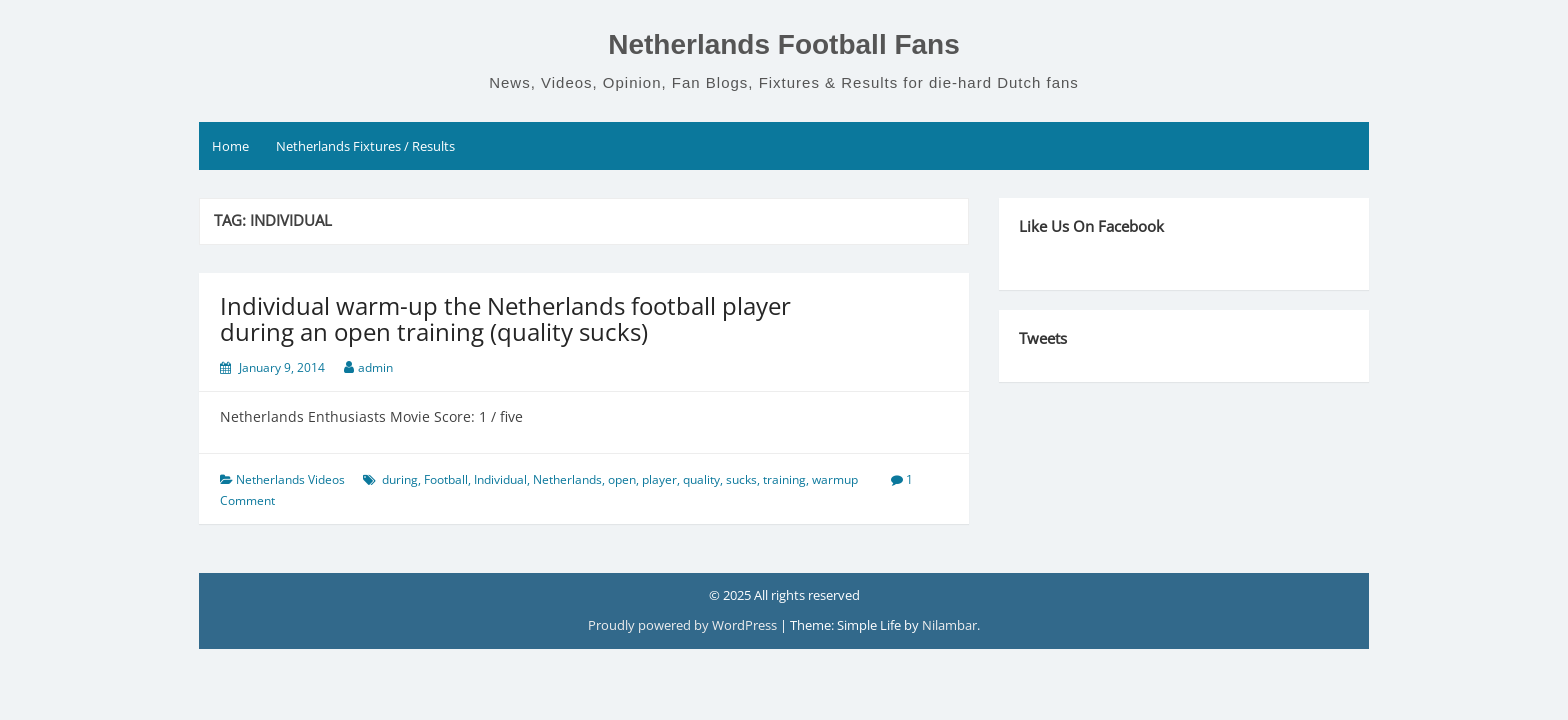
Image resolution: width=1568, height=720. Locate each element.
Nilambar (949, 625)
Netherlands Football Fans (784, 44)
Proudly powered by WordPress (684, 625)
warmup (835, 479)
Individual (500, 479)
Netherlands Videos (290, 479)
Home (230, 146)
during (400, 479)
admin (375, 367)
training (784, 479)
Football (446, 479)
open (622, 479)
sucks (741, 479)
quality (701, 479)
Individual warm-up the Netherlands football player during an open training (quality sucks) (505, 318)
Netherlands (567, 479)
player (659, 479)
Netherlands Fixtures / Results (365, 146)
